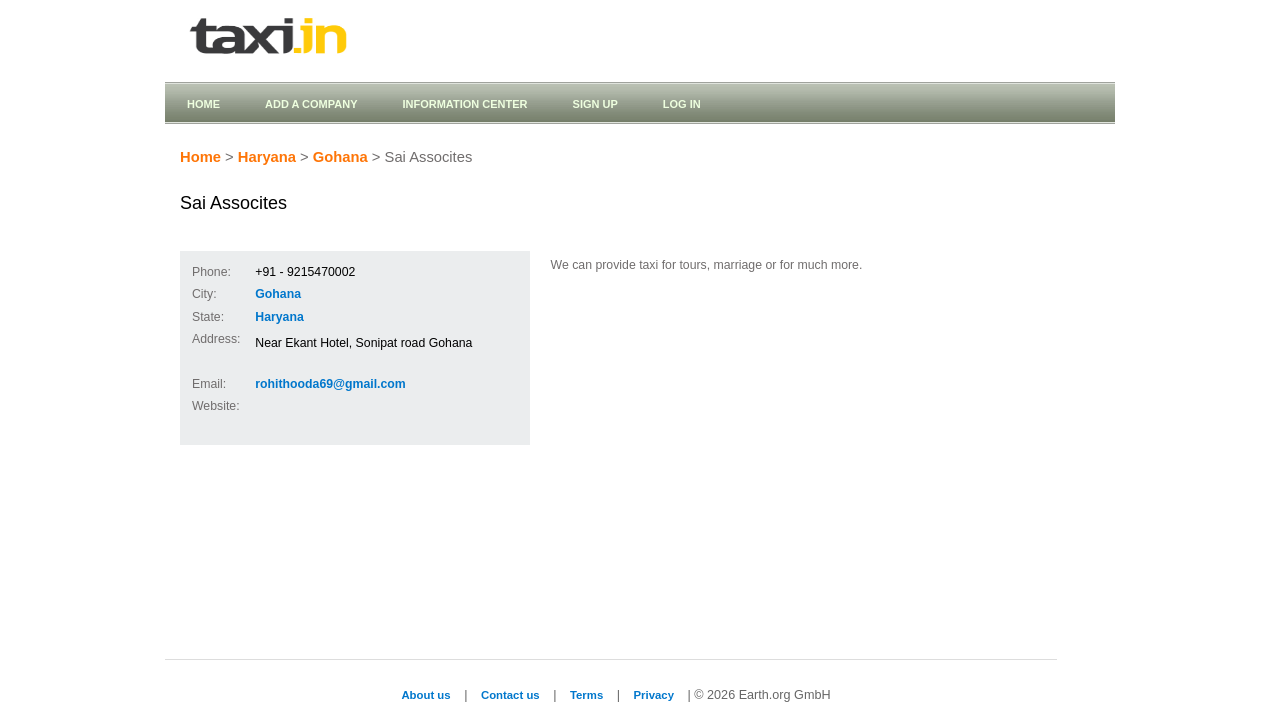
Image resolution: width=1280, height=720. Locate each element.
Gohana (340, 157)
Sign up (595, 104)
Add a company (311, 104)
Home (203, 104)
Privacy (654, 695)
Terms (586, 695)
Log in (682, 104)
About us (425, 695)
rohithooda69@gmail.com (330, 384)
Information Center (464, 104)
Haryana (267, 157)
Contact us (510, 695)
